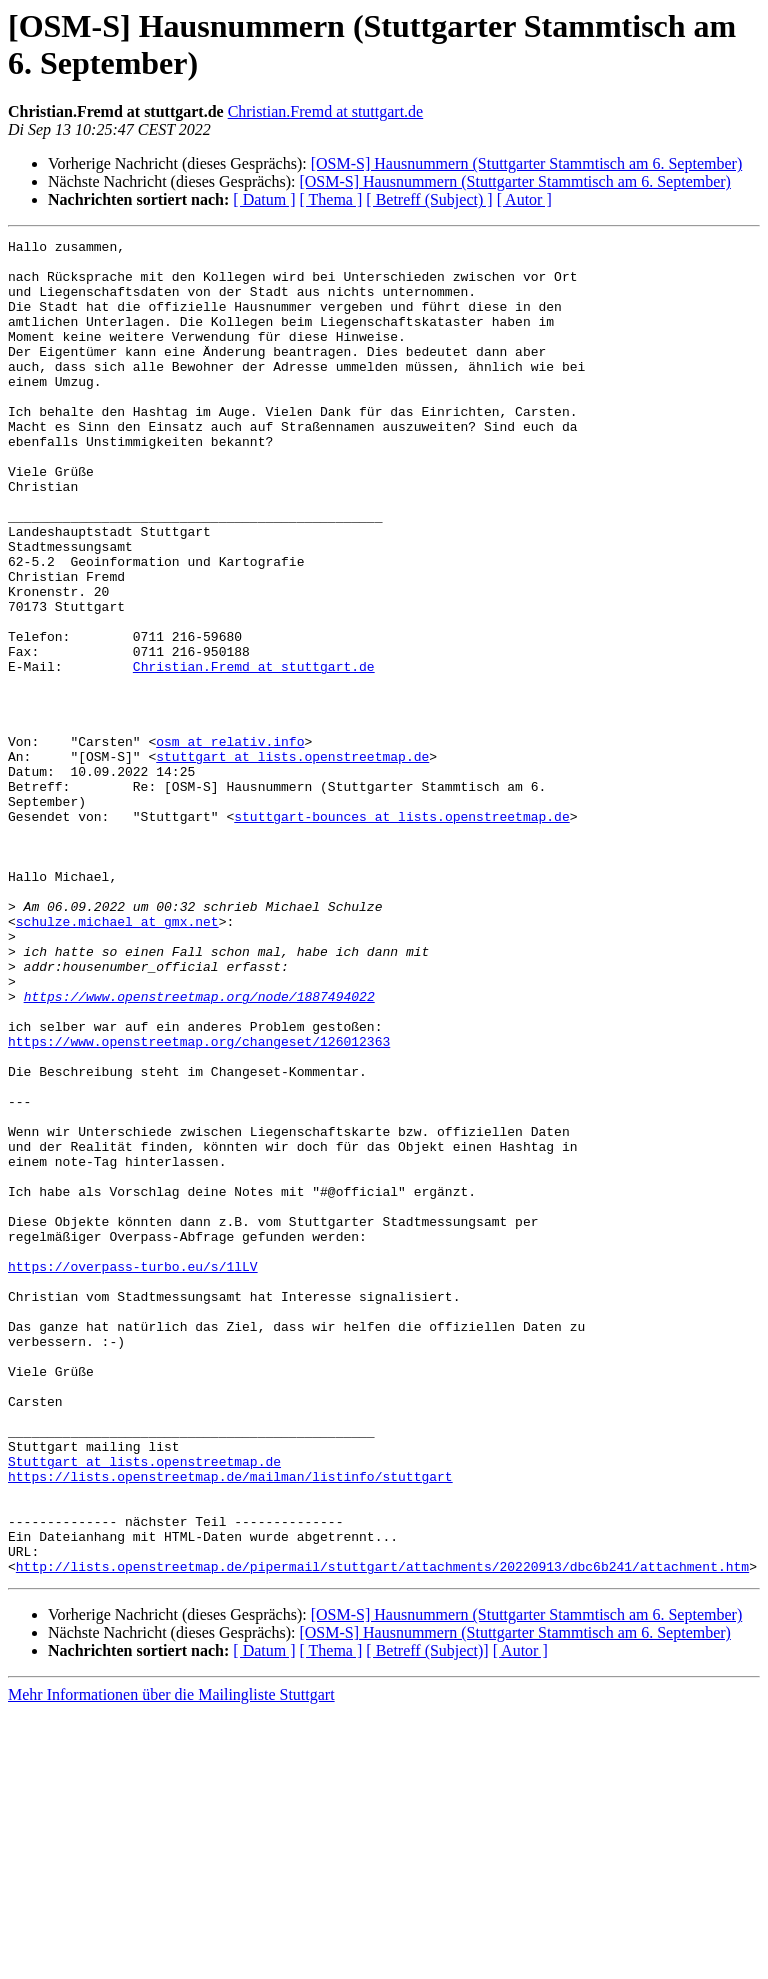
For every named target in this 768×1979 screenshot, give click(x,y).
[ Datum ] (264, 199)
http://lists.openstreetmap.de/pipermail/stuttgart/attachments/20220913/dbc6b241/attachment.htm (382, 1833)
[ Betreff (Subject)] (427, 1917)
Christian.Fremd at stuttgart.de (326, 111)
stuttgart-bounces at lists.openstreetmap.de (401, 933)
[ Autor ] (524, 199)
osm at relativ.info (230, 843)
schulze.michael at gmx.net (117, 1059)
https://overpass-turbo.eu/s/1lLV (133, 1473)
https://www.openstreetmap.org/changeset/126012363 (199, 1203)
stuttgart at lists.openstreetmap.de (292, 861)
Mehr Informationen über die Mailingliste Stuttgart (171, 1961)
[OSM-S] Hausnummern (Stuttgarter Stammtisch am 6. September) (526, 163)
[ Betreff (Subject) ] (429, 199)
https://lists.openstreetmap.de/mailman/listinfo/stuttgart (230, 1725)
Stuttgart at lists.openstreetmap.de (144, 1707)
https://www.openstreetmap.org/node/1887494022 (199, 1149)
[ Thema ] (331, 199)
